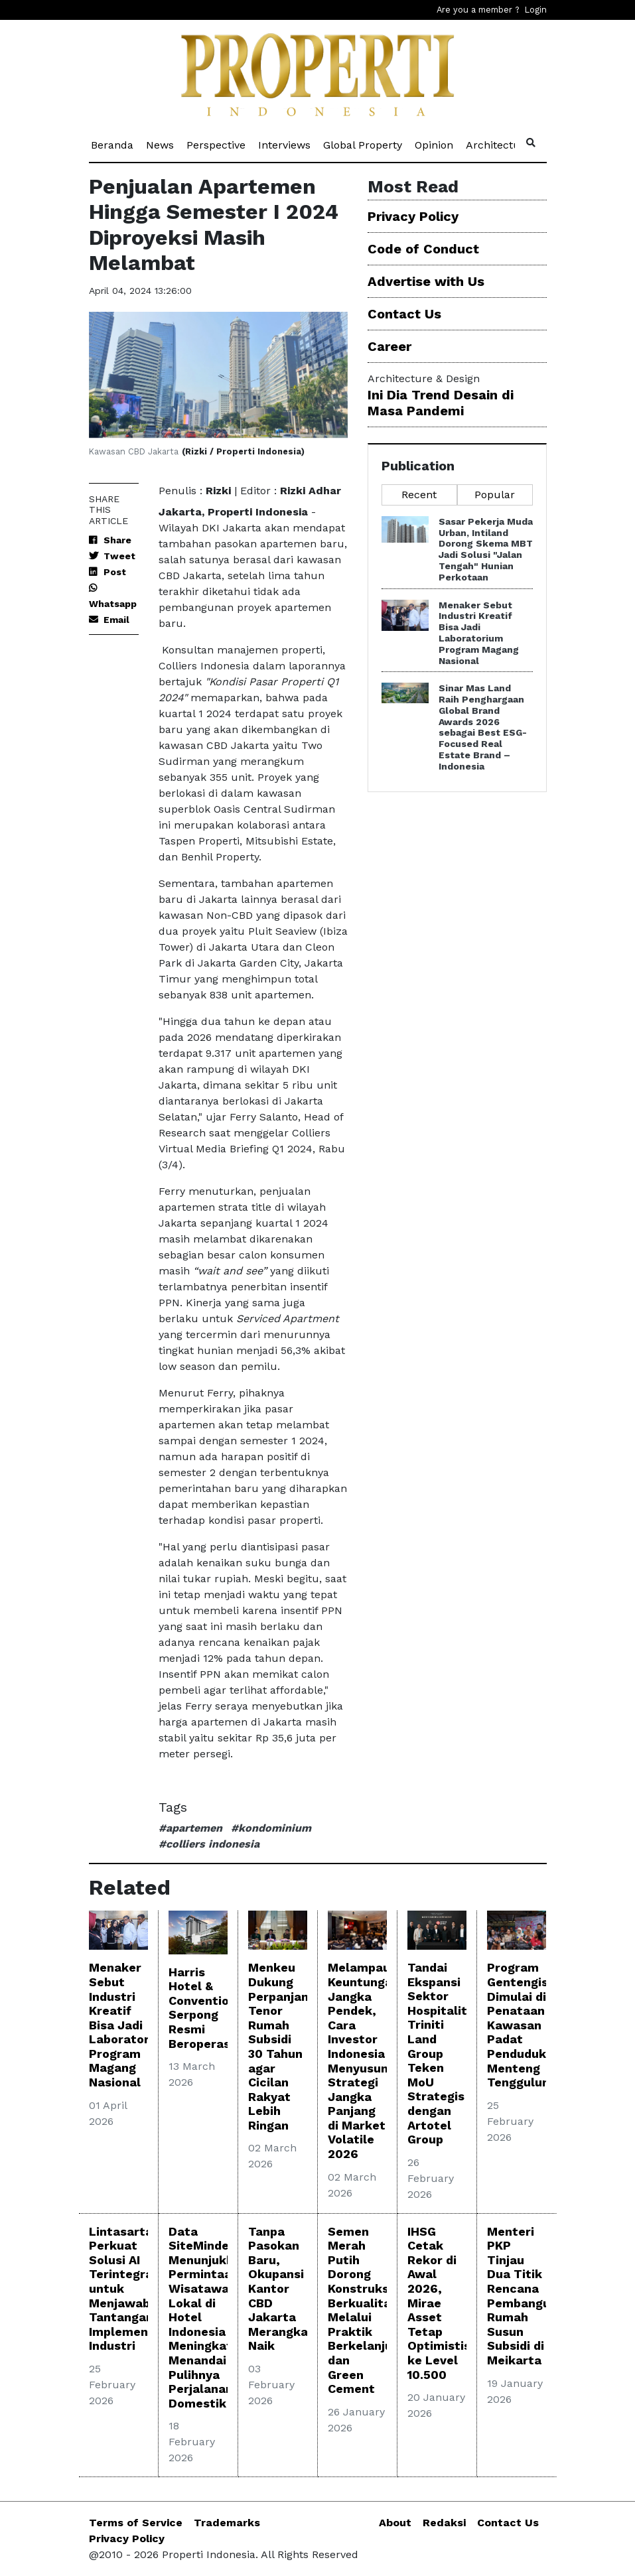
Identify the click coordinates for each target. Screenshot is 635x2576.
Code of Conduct (423, 249)
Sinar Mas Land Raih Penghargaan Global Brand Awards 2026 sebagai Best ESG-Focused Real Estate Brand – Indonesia (483, 727)
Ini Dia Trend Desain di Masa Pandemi (441, 403)
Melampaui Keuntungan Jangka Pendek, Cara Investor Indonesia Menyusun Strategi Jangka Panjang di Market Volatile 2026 (363, 2060)
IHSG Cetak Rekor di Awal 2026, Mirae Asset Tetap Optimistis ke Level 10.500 (438, 2303)
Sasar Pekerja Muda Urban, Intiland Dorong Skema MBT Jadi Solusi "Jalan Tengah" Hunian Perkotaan (486, 549)
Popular (494, 494)
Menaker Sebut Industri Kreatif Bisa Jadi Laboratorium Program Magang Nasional (479, 633)
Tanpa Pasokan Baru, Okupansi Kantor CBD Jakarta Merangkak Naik (281, 2288)
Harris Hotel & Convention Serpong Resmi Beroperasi (202, 2008)
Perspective (216, 144)
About (395, 2522)
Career (389, 346)
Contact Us (404, 314)
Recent (419, 494)
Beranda (113, 144)
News (161, 144)
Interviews (285, 144)
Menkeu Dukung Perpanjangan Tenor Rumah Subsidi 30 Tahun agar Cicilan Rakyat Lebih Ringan (289, 2046)
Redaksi (444, 2522)
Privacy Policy (413, 216)
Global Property (363, 144)
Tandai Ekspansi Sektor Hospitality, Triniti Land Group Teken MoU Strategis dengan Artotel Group (442, 2053)
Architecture (499, 144)
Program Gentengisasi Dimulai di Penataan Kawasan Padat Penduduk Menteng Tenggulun (526, 2024)
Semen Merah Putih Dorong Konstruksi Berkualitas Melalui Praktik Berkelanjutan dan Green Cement (370, 2310)
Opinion (435, 144)
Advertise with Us (426, 281)
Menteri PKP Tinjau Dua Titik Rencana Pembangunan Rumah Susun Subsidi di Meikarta (529, 2295)
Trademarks (227, 2522)
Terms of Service (135, 2522)
